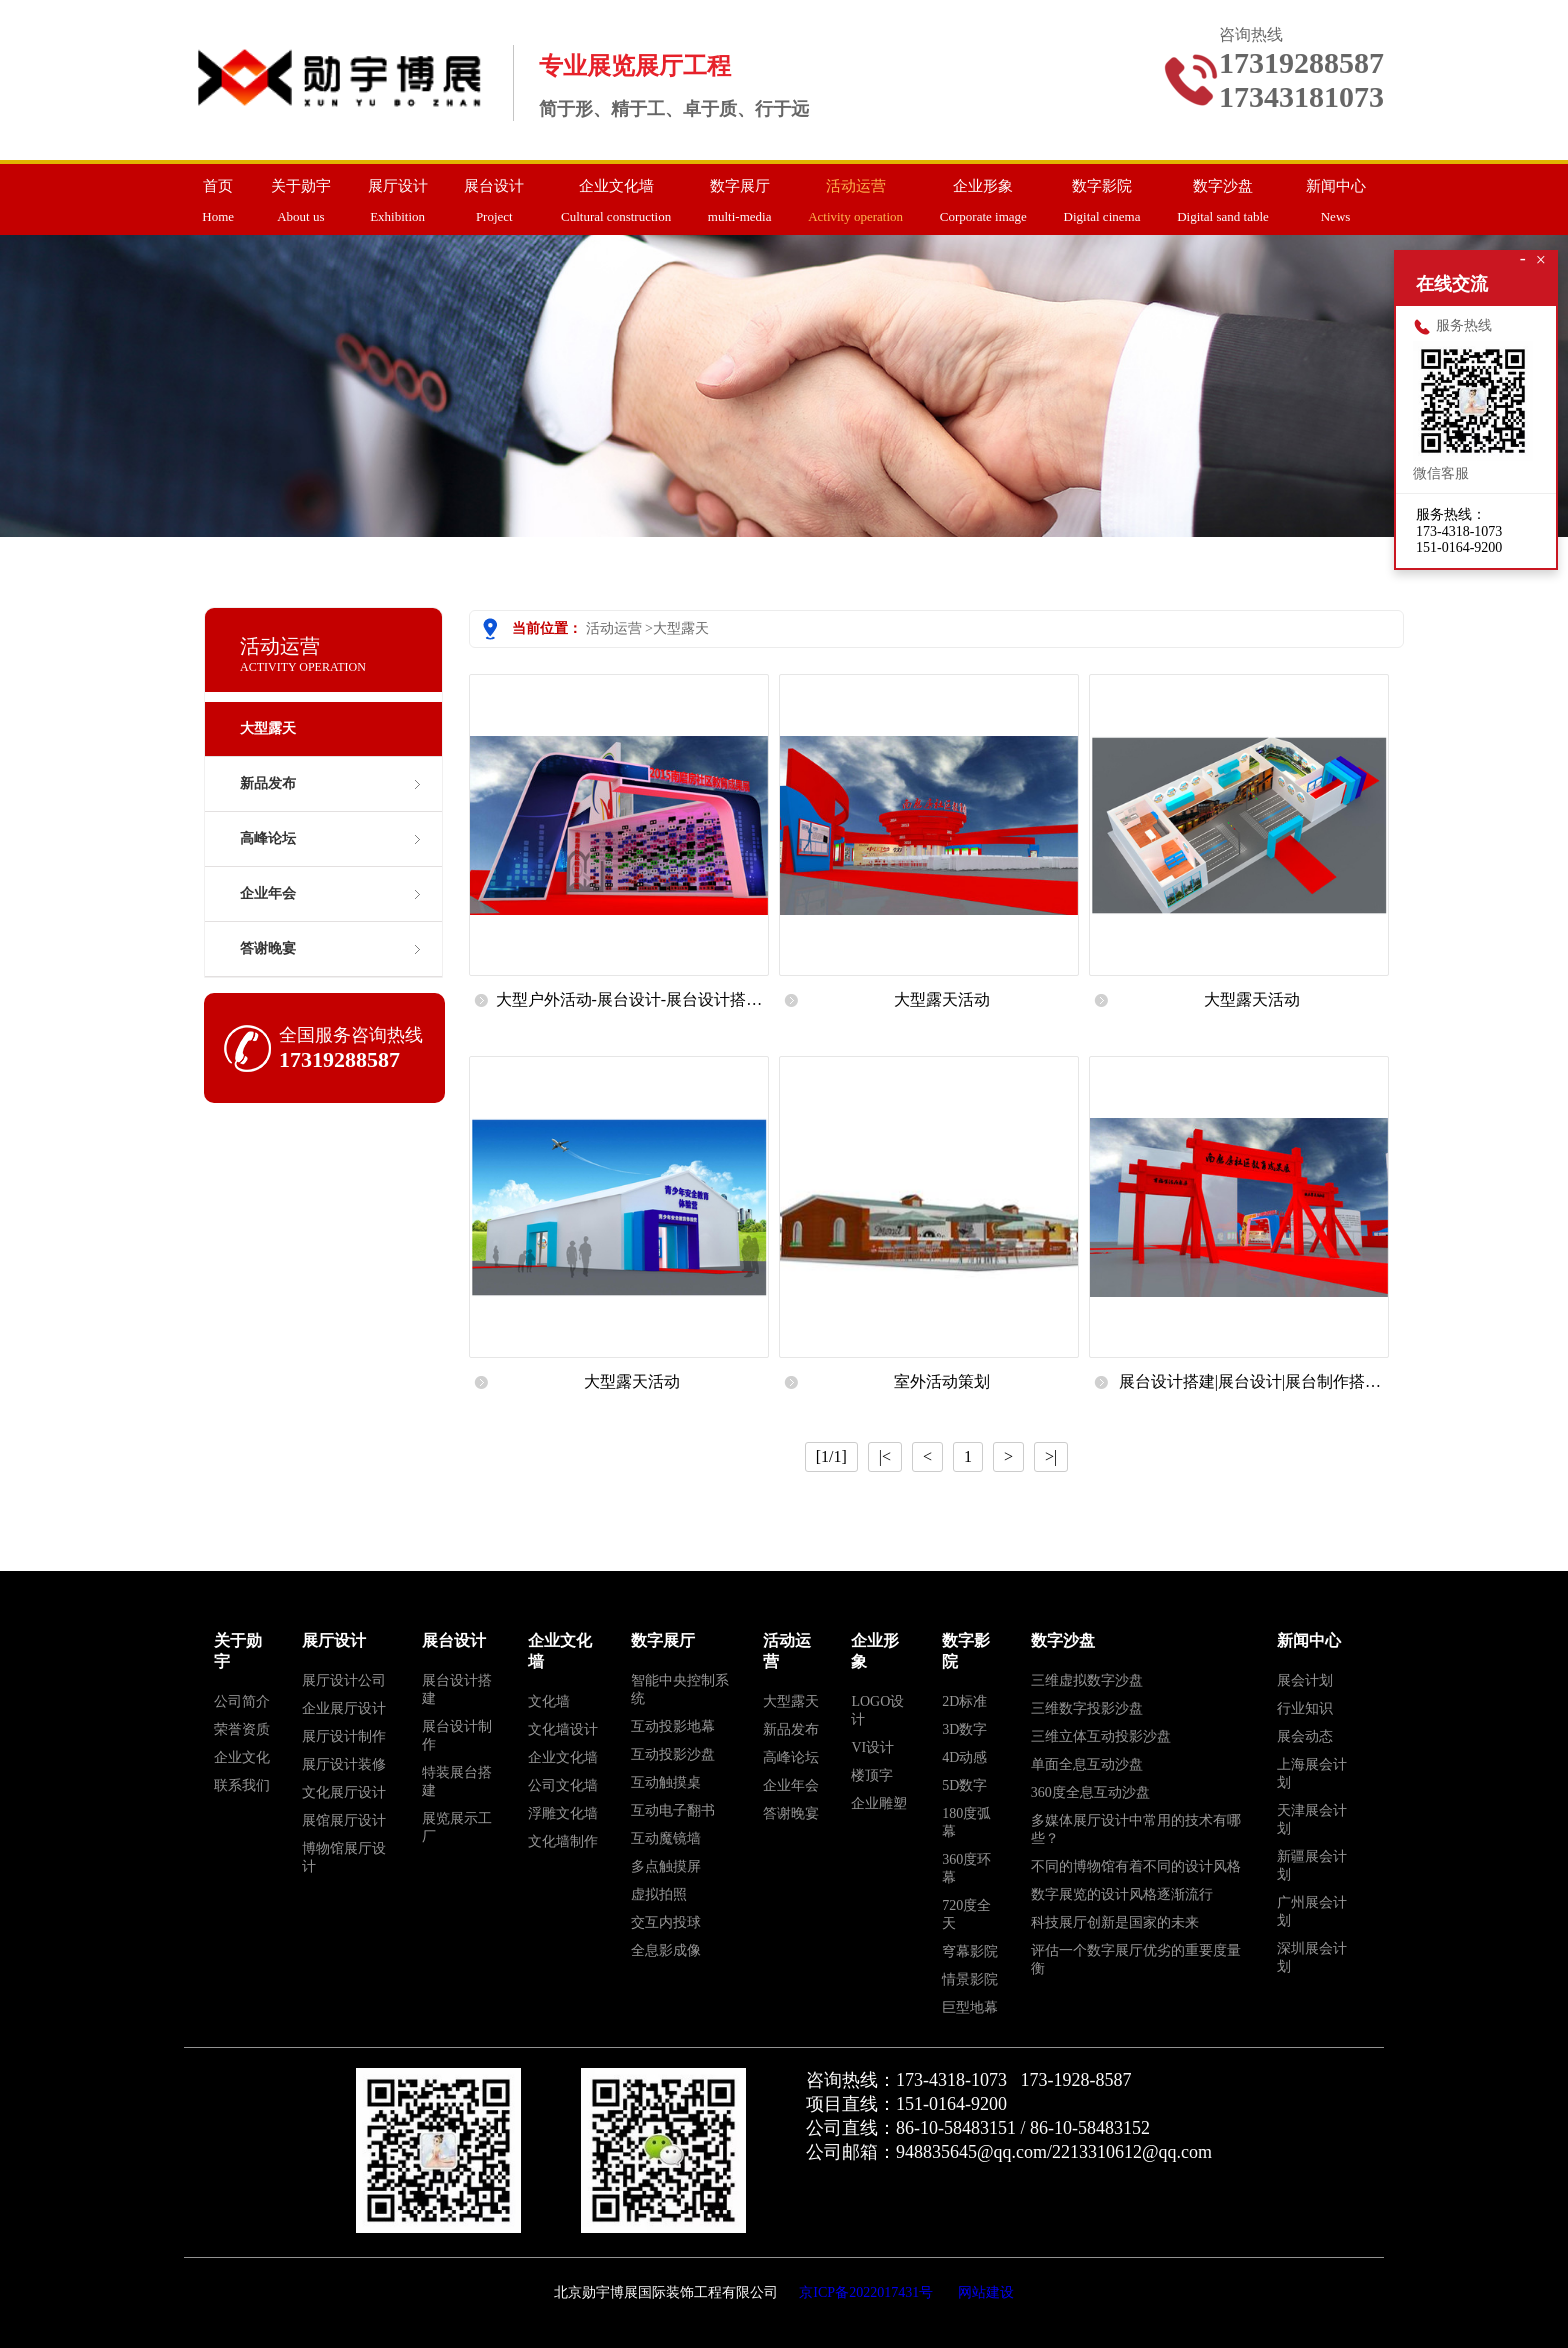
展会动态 (1305, 1736)
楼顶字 (872, 1775)
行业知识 (1305, 1708)
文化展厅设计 (344, 1792)
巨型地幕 (970, 2007)
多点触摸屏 (666, 1866)
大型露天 (681, 628)
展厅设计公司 (344, 1680)
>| (1051, 1456)
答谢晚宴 (268, 948)
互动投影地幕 (673, 1726)
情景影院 (970, 1979)
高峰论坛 (268, 838)
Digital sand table (1223, 194)
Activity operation (855, 194)
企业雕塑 (879, 1803)
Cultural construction (616, 194)
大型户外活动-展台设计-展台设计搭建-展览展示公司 (632, 1007)
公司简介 (242, 1701)
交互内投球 (666, 1922)
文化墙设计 (563, 1729)
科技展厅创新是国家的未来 (1115, 1922)
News (1336, 194)
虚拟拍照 (659, 1894)
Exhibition (398, 194)
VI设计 (872, 1747)
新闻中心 (1309, 1640)
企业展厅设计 (344, 1708)
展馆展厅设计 (344, 1820)
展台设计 (454, 1640)
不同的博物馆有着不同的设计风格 (1136, 1866)
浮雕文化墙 (563, 1813)
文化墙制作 (563, 1841)
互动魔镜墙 (666, 1838)
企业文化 (242, 1757)
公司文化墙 (563, 1785)
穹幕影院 (970, 1951)
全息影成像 (666, 1950)
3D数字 (964, 1729)
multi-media (740, 194)
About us (301, 194)
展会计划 (1305, 1680)
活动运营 (614, 628)
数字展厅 (663, 1640)
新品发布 (268, 783)
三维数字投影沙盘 (1087, 1708)
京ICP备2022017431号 (866, 2292)
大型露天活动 (942, 999)
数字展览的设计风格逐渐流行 (1122, 1894)
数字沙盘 (1063, 1640)
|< (885, 1456)
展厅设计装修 (344, 1764)
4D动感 (964, 1757)
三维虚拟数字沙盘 (1087, 1680)
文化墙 (549, 1701)
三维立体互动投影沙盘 (1101, 1736)
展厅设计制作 (344, 1736)
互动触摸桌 (666, 1782)
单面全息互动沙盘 (1087, 1764)
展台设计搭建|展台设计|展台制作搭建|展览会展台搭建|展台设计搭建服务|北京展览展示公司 (1252, 1389)
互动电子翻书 (673, 1810)
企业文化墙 (563, 1757)
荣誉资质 (242, 1729)
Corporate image (983, 194)
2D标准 (964, 1701)
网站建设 (986, 2292)
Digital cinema (1102, 194)
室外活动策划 (942, 1381)
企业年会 (268, 893)
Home (218, 194)
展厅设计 (334, 1640)
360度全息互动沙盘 (1090, 1792)
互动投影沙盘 (673, 1754)
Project (494, 194)
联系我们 (242, 1785)
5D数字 (964, 1785)
